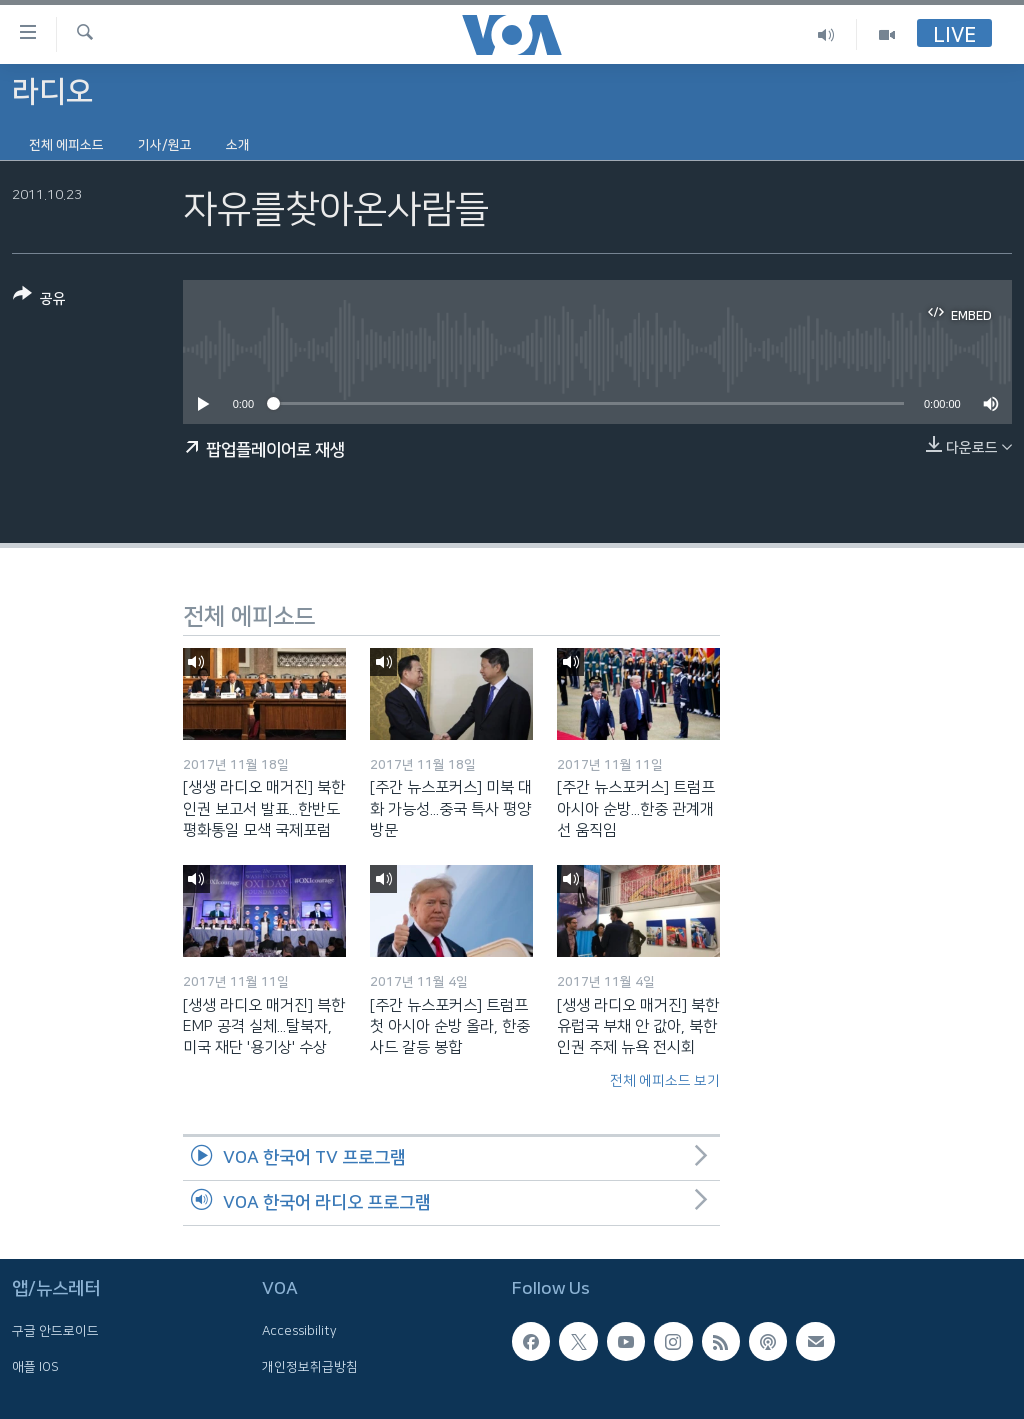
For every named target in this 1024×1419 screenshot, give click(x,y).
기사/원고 (165, 145)
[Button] (39, 300)
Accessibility (299, 1331)
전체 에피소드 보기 (665, 1081)
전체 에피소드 (66, 145)
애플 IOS (35, 1367)
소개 (238, 145)
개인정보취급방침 (310, 1367)
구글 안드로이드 (55, 1331)
